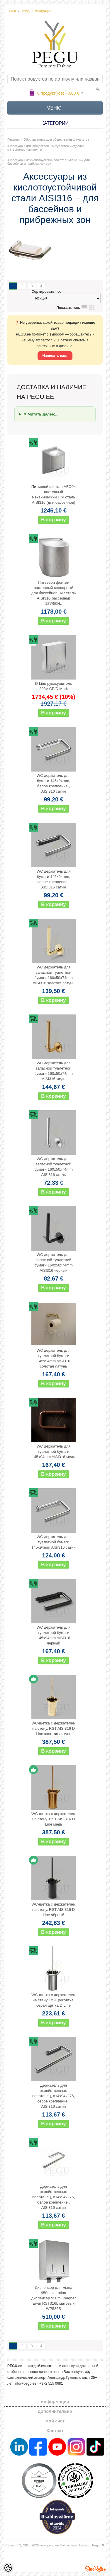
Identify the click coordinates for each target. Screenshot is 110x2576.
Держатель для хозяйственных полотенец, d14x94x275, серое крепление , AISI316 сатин (53, 2096)
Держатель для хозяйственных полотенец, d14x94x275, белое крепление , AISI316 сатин (53, 2197)
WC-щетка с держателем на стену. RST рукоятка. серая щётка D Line (53, 2000)
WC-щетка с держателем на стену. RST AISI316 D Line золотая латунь (53, 1728)
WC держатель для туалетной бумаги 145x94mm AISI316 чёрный (54, 1635)
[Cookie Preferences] (8, 2568)
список (84, 307)
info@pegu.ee (25, 2383)
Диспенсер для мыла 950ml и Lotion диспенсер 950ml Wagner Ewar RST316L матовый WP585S (53, 2298)
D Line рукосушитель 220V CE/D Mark (53, 686)
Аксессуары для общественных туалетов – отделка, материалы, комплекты (46, 147)
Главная (13, 139)
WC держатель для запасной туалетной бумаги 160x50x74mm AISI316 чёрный (53, 1262)
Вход (26, 11)
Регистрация (42, 11)
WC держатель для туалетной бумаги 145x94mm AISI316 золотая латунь (54, 1358)
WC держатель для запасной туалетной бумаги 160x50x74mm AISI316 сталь (53, 1167)
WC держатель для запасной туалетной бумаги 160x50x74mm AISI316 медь (53, 1071)
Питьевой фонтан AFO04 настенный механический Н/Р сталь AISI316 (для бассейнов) (53, 494)
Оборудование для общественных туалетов (56, 139)
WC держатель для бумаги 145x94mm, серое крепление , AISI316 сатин (54, 879)
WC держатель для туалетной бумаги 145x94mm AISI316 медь (53, 1451)
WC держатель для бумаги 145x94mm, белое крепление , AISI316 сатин (54, 783)
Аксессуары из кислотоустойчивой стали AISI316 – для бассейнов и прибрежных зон (48, 161)
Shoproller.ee (95, 2569)
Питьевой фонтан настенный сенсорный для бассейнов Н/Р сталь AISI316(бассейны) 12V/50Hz (53, 593)
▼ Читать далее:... (40, 414)
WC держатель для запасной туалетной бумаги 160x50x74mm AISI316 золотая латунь (53, 975)
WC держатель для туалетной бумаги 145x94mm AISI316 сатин (53, 1542)
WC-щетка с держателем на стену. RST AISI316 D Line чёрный (53, 1909)
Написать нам (54, 356)
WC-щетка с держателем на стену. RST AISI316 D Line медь (53, 1818)
